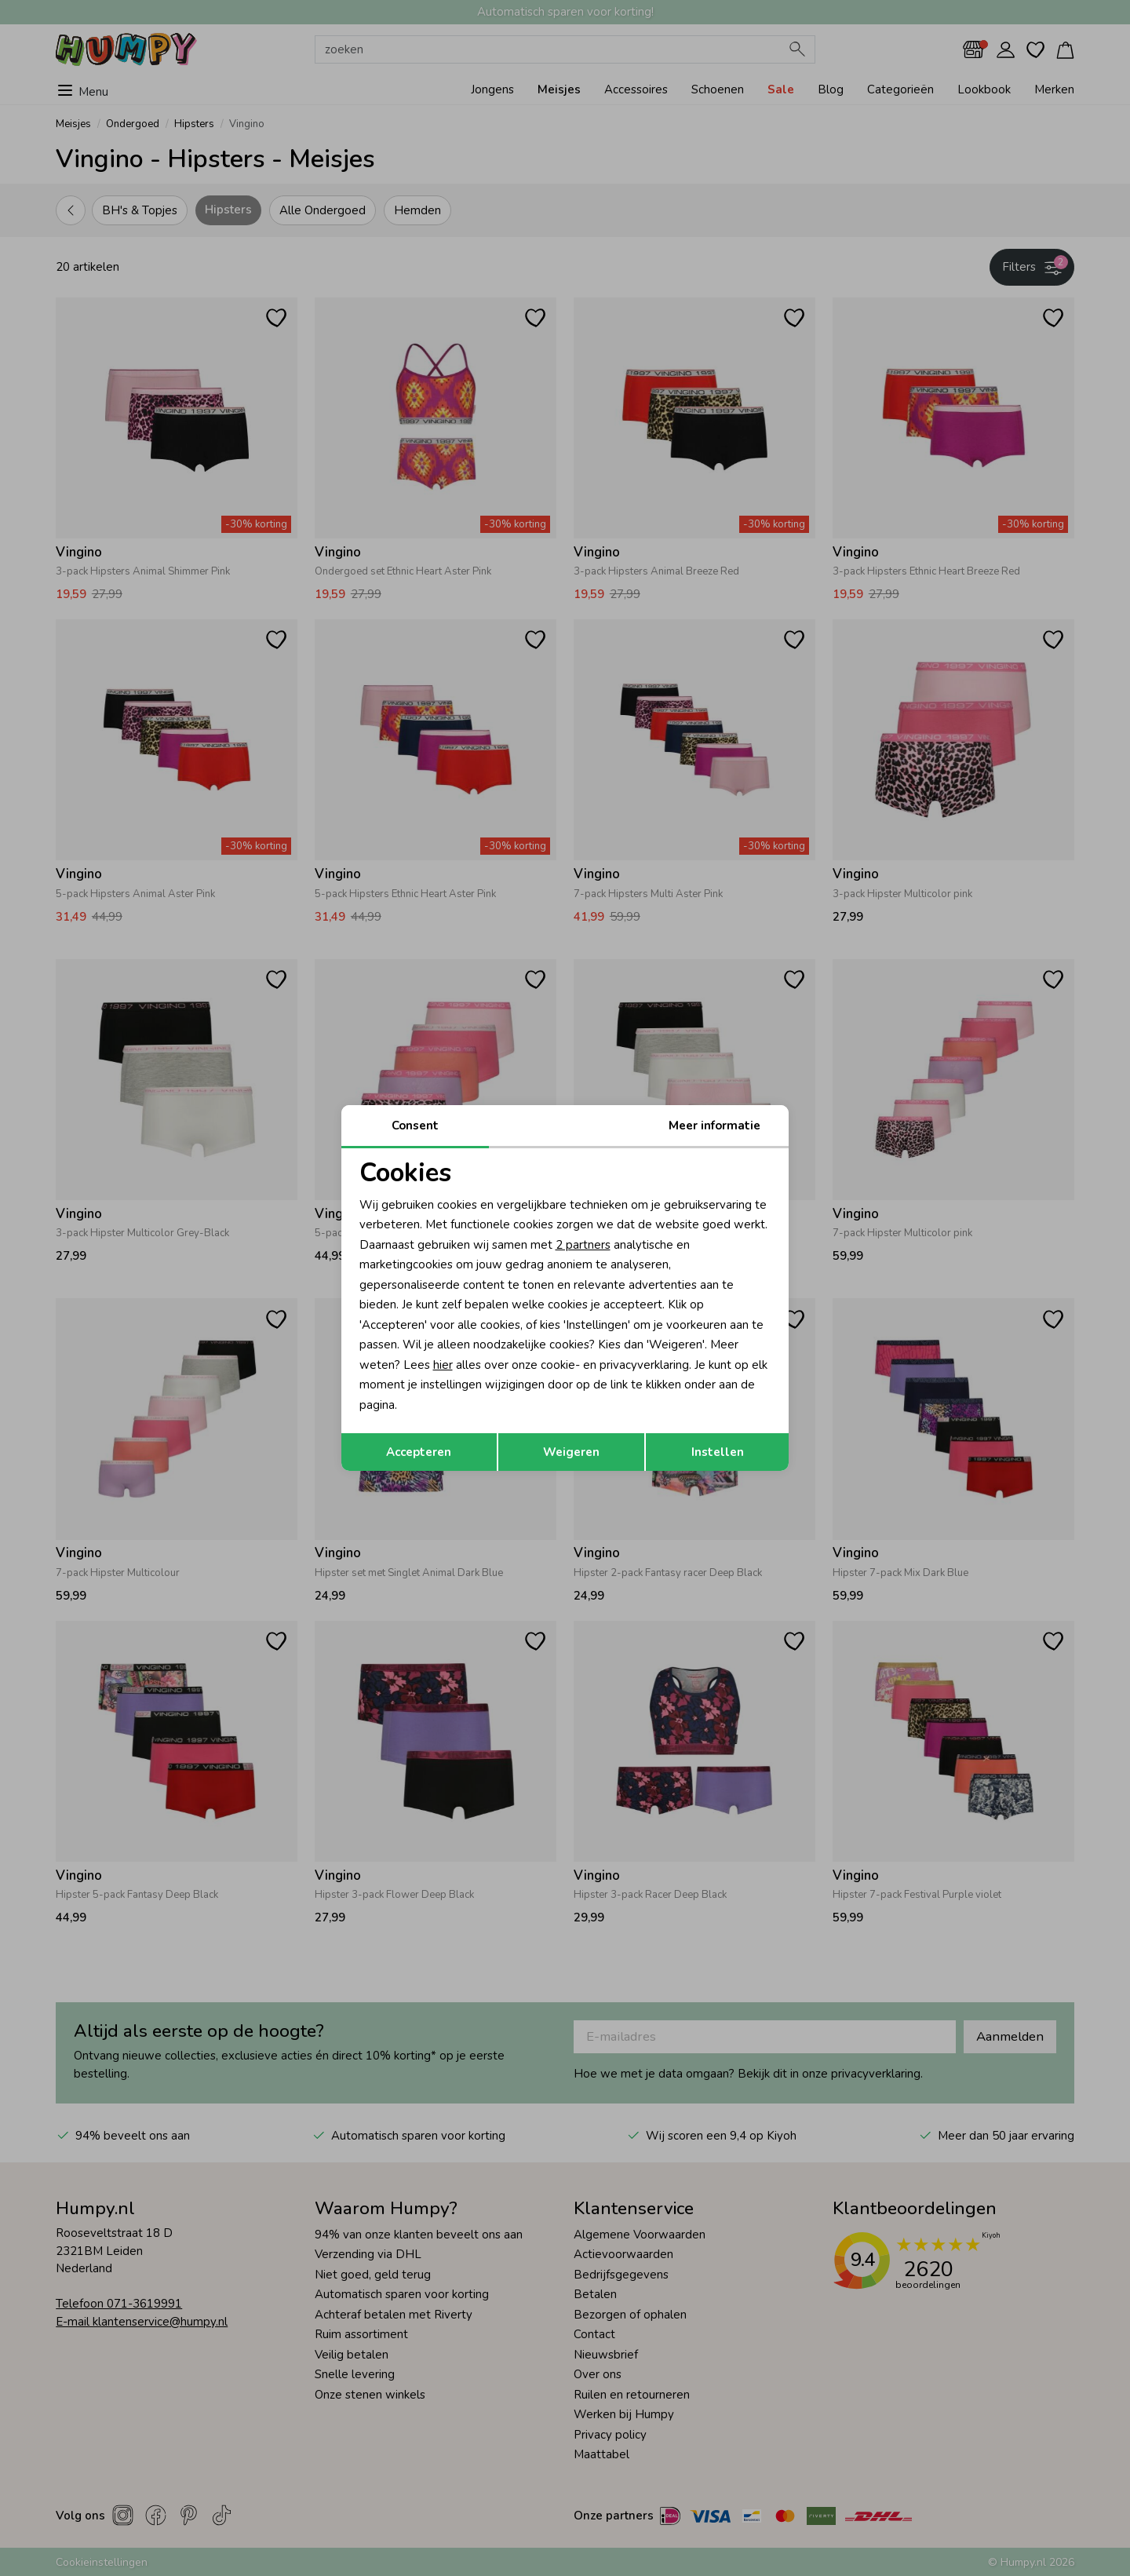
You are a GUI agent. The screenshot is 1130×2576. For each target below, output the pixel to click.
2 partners (583, 1245)
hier (443, 1365)
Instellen (717, 1452)
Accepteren (418, 1452)
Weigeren (571, 1452)
